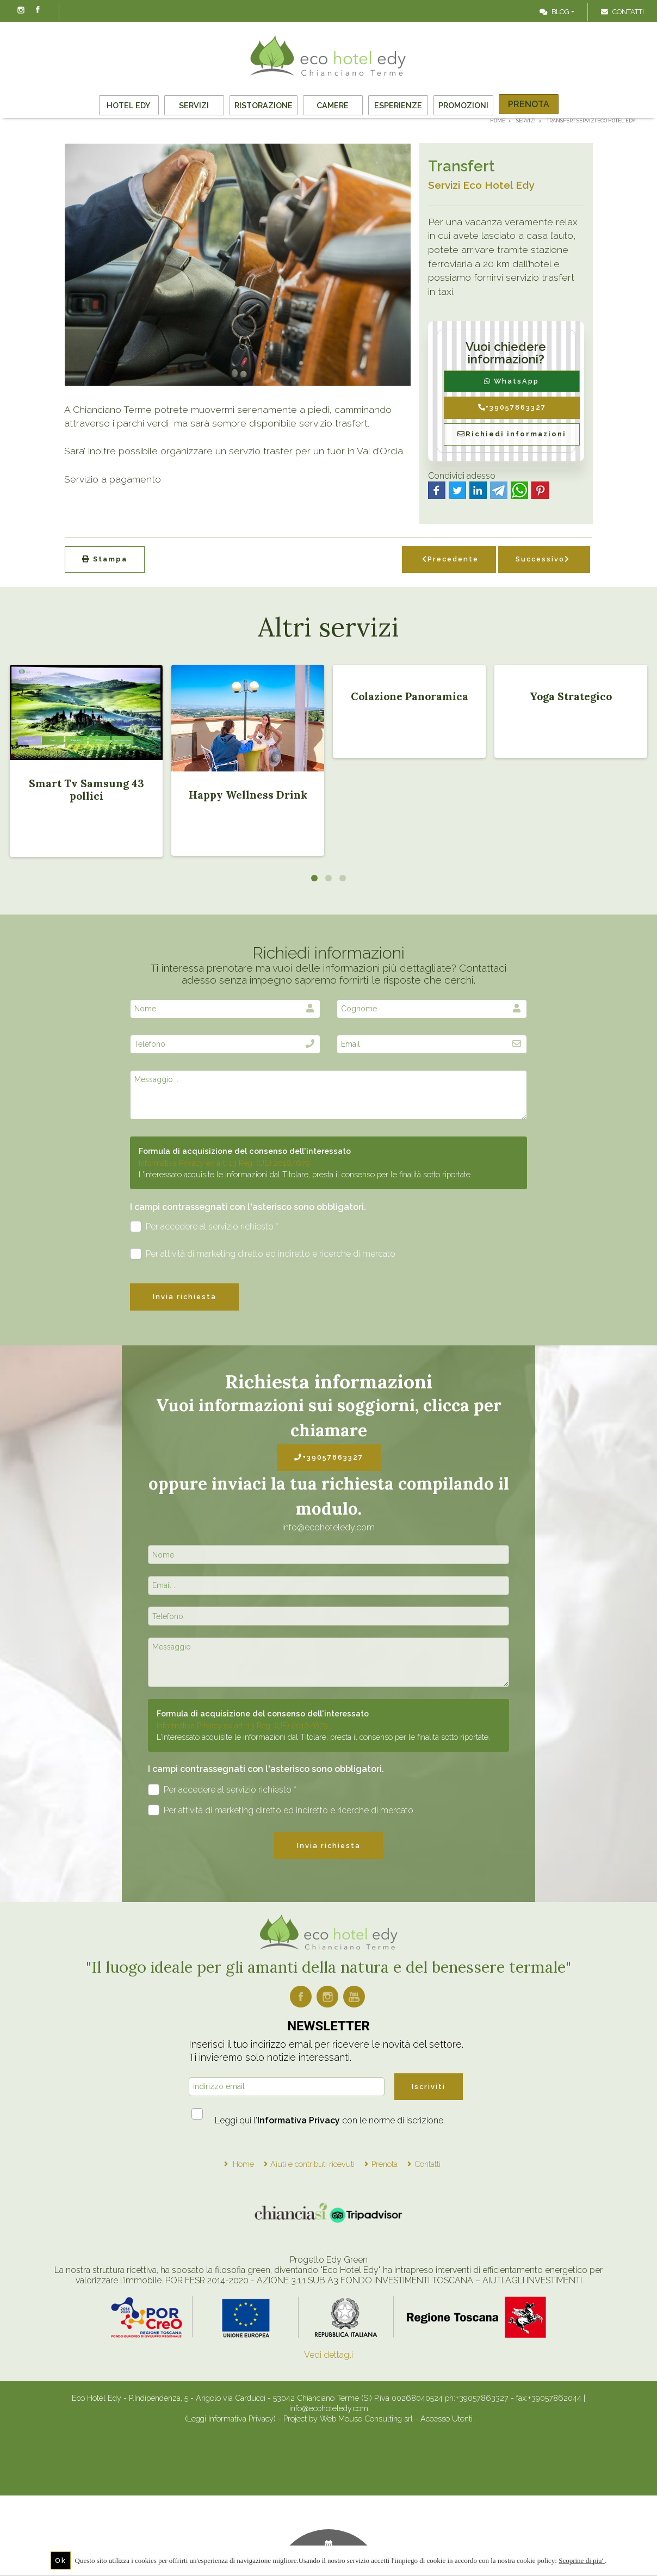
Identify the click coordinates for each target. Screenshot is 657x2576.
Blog (554, 12)
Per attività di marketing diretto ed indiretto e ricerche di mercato (262, 1253)
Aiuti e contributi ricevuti (312, 2164)
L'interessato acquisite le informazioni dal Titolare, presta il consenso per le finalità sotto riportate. (305, 1174)
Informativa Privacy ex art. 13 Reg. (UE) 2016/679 (224, 1162)
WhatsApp (511, 381)
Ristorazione (263, 105)
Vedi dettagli (328, 2355)
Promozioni (463, 105)
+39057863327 (511, 407)
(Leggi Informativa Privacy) (231, 2418)
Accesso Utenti (446, 2418)
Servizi (194, 105)
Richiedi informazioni (511, 434)
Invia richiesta (184, 1297)
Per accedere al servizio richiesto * (204, 1226)
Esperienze (398, 105)
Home (243, 2164)
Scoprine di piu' (582, 2560)
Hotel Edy (129, 105)
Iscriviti (428, 2087)
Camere (333, 105)
